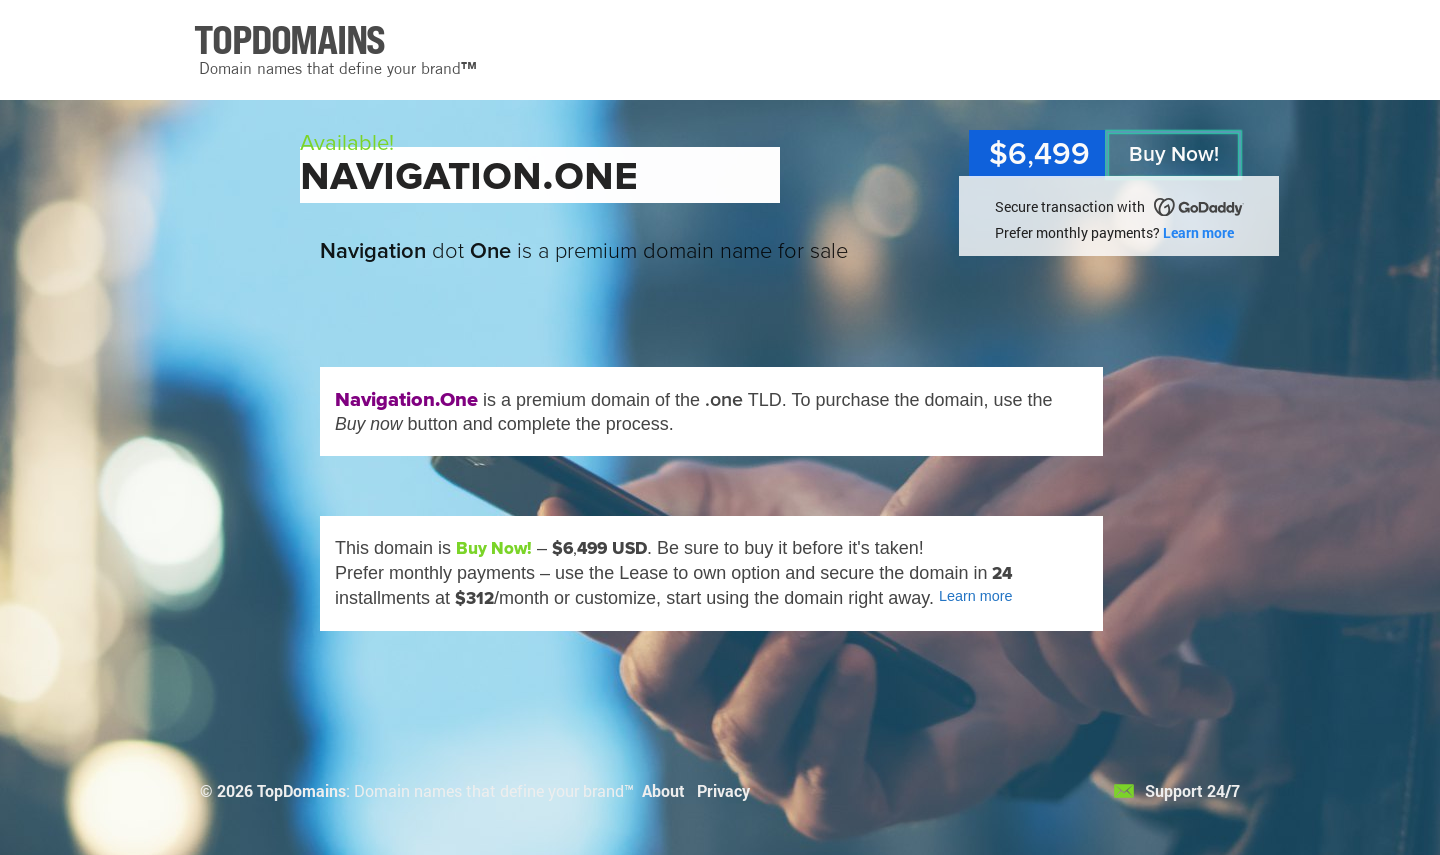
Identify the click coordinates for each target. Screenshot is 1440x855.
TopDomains (301, 790)
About (663, 790)
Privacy (723, 790)
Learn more (1198, 232)
